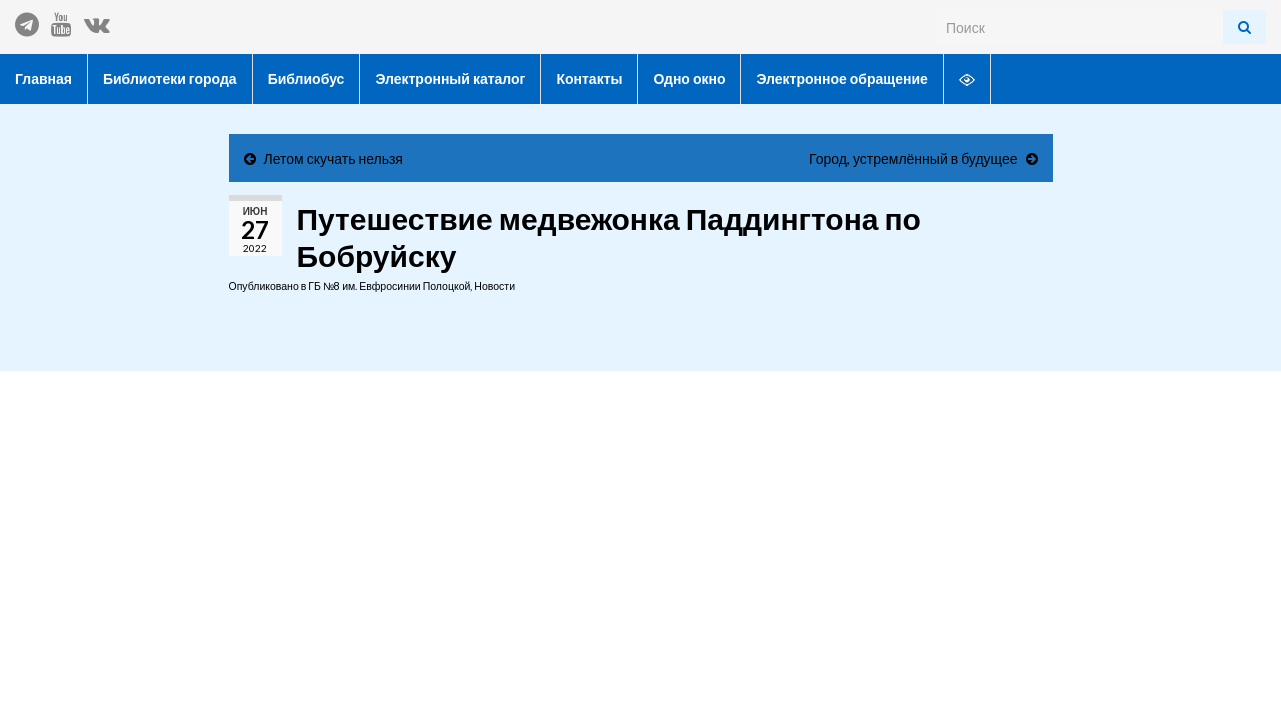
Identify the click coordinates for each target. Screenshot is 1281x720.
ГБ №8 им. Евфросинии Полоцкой (389, 286)
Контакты (589, 78)
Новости (494, 286)
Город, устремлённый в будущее (913, 158)
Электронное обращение (841, 78)
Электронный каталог (450, 78)
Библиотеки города (170, 78)
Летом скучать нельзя (333, 158)
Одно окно (689, 78)
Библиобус (306, 78)
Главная (43, 78)
